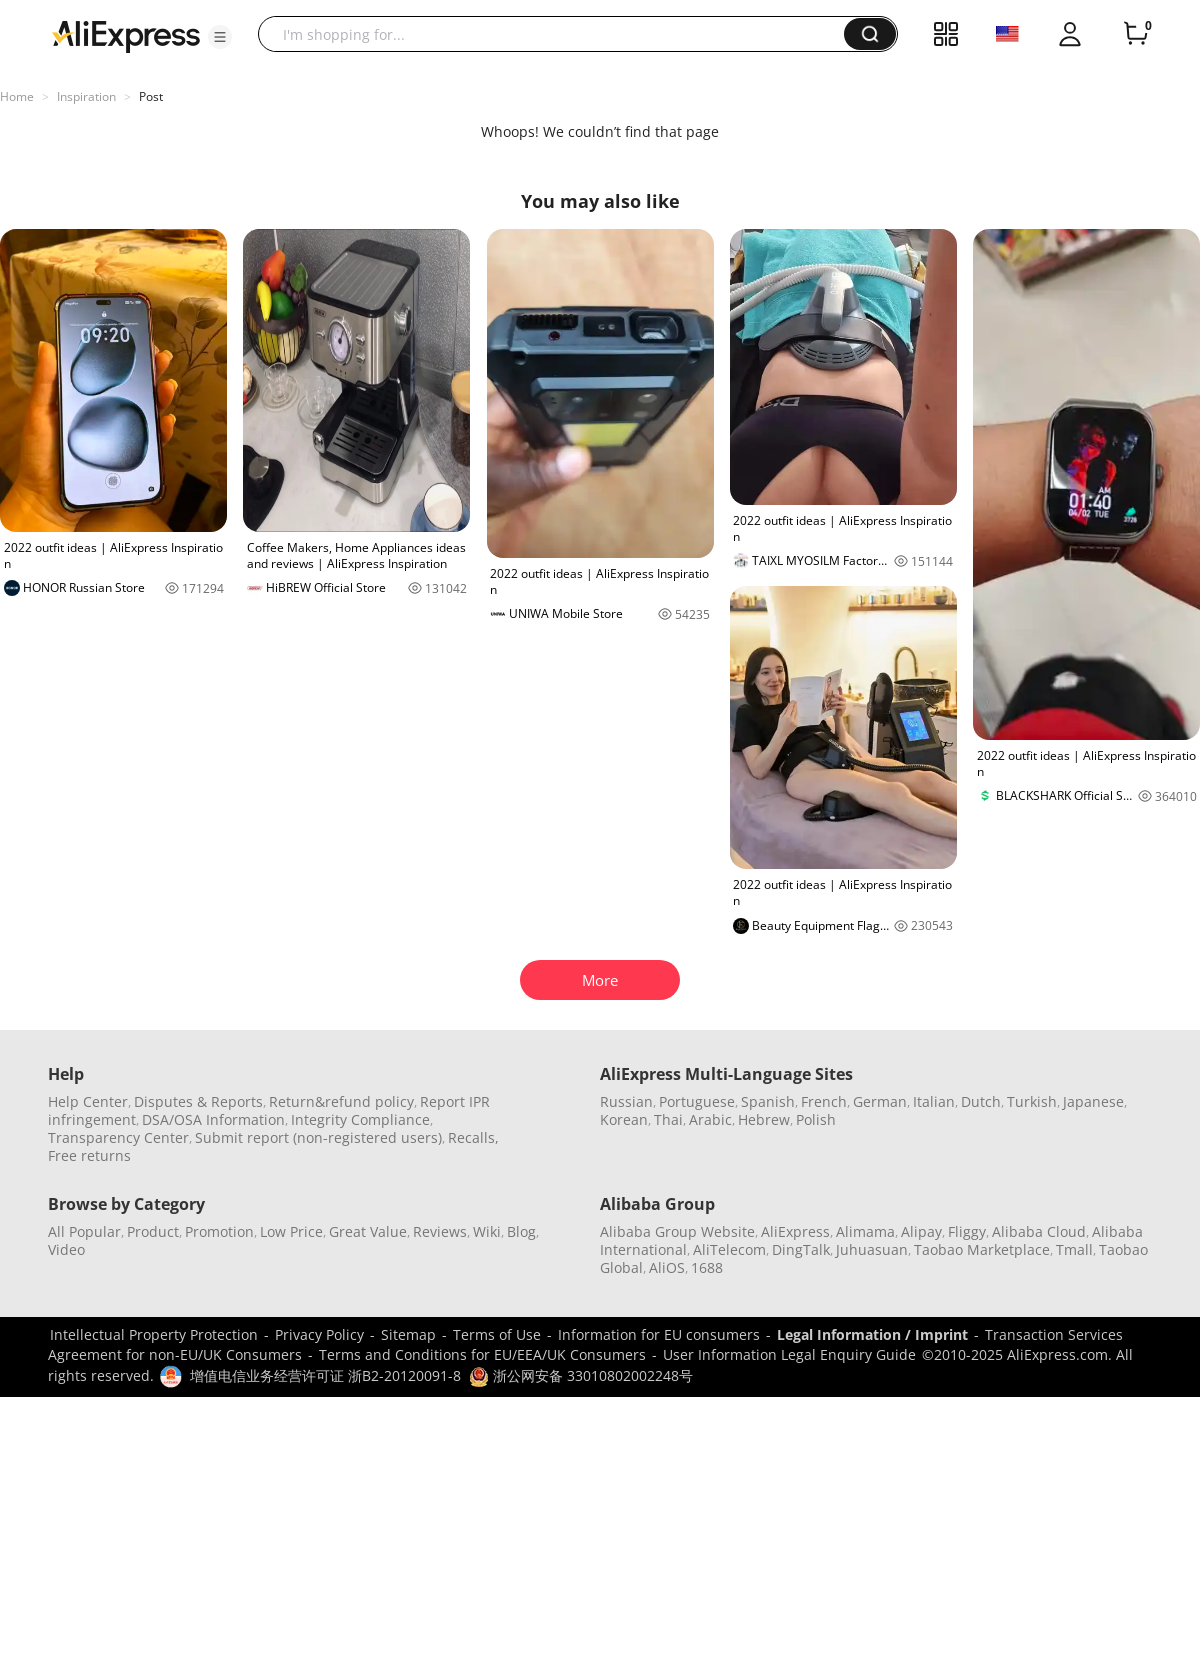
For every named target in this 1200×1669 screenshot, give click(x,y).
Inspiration (86, 96)
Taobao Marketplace (982, 1249)
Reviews (440, 1231)
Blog (521, 1231)
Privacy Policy (319, 1334)
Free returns (89, 1155)
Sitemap (408, 1334)
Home (17, 96)
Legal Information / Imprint (872, 1334)
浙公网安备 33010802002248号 (581, 1375)
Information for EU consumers (659, 1334)
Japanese (1093, 1101)
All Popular (84, 1231)
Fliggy (967, 1231)
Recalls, (473, 1137)
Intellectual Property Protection (154, 1334)
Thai (668, 1119)
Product (153, 1231)
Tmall (1074, 1249)
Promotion (219, 1231)
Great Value (368, 1231)
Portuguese (697, 1101)
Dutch (981, 1101)
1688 (707, 1267)
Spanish (768, 1101)
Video (66, 1249)
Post (151, 96)
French (824, 1101)
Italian (934, 1101)
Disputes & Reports (198, 1101)
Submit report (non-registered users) (318, 1137)
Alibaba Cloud (1039, 1231)
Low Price (291, 1231)
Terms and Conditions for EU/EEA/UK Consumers (482, 1354)
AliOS (667, 1267)
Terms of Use (497, 1334)
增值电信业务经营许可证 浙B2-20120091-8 (325, 1375)
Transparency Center (118, 1137)
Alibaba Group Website (677, 1231)
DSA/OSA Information (213, 1119)
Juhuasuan (872, 1249)
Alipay (921, 1231)
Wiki (487, 1231)
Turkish (1032, 1101)
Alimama (865, 1231)
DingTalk (801, 1249)
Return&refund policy (341, 1101)
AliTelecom (729, 1249)
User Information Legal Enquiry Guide (789, 1354)
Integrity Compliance (360, 1119)
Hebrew (764, 1119)
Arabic (710, 1119)
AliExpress (795, 1231)
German (880, 1101)
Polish (816, 1119)
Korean (624, 1119)
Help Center (88, 1101)
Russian (626, 1101)
